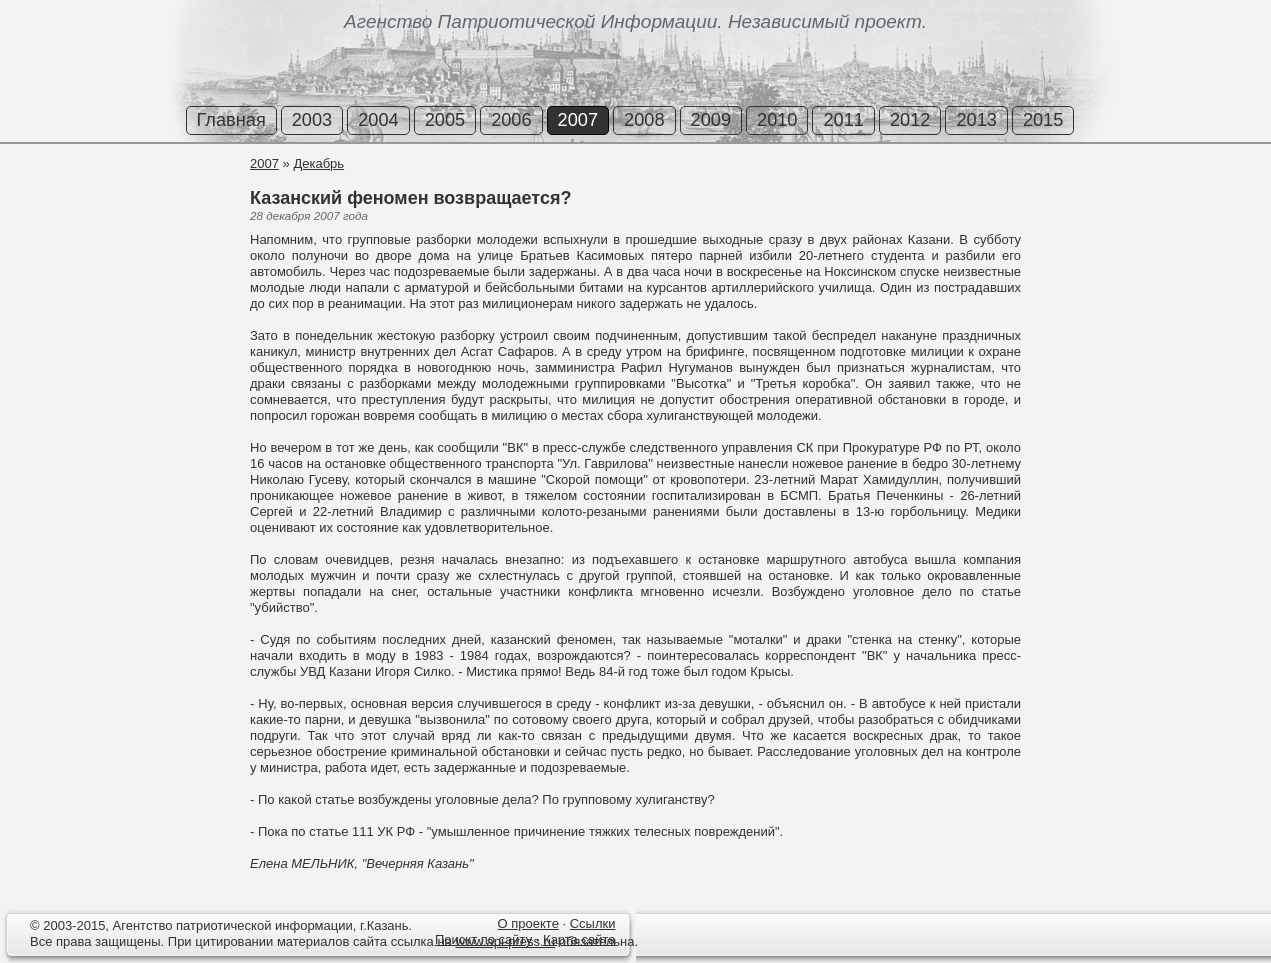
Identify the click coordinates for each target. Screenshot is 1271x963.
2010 (777, 120)
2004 (378, 120)
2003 (312, 120)
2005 (445, 120)
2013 (976, 120)
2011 (843, 120)
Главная (231, 120)
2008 (644, 120)
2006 (511, 120)
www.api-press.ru (505, 941)
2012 (910, 120)
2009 (711, 120)
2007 (578, 120)
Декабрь (318, 163)
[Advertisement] (120, 229)
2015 (1043, 120)
